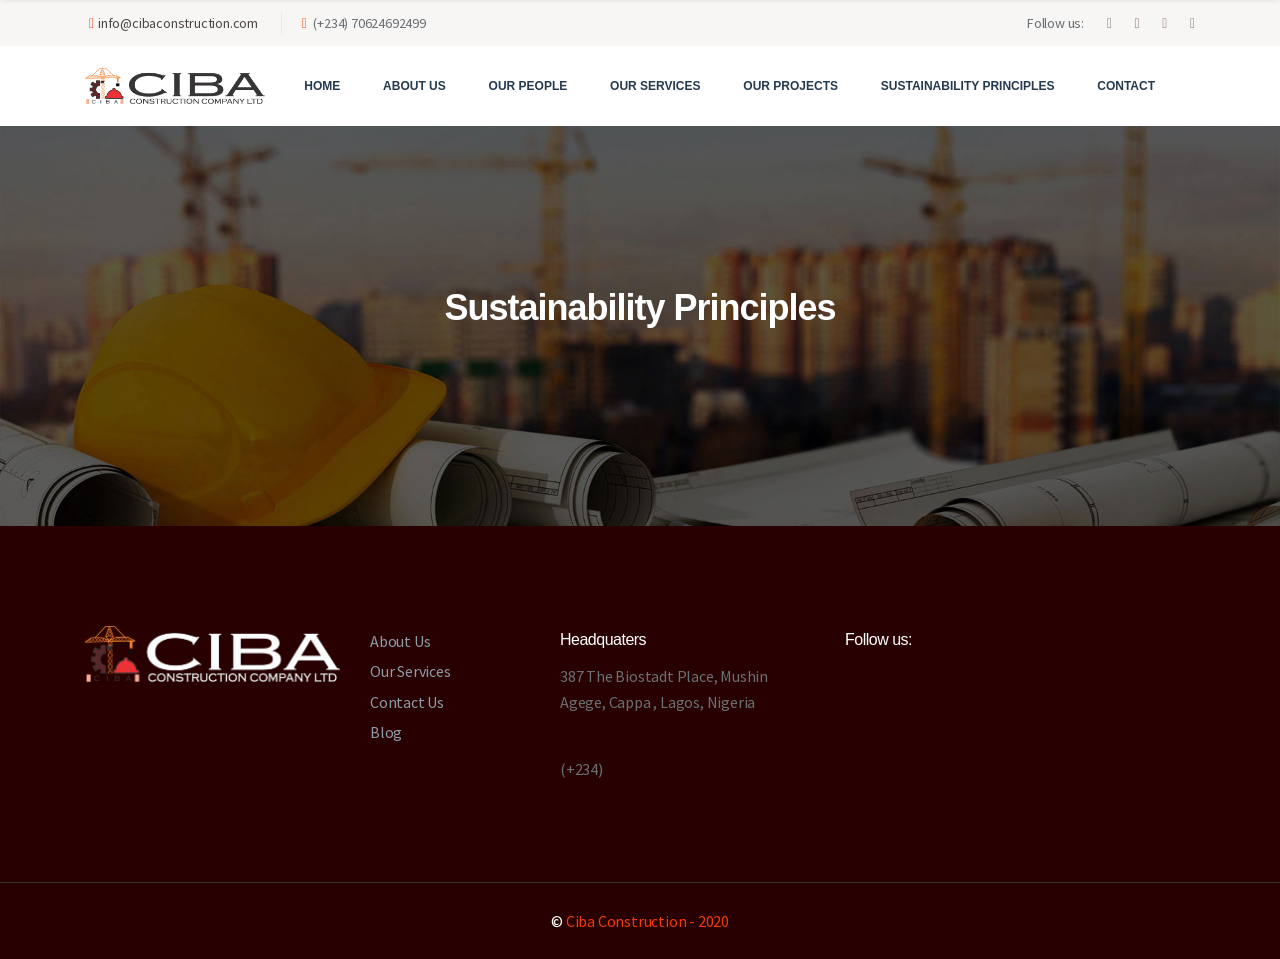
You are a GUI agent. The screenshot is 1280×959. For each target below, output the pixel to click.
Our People (528, 86)
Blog (386, 732)
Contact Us (407, 702)
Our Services (655, 86)
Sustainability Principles (968, 86)
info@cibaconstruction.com (178, 23)
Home (322, 86)
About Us (414, 86)
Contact (1126, 86)
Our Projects (790, 86)
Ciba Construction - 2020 (647, 921)
